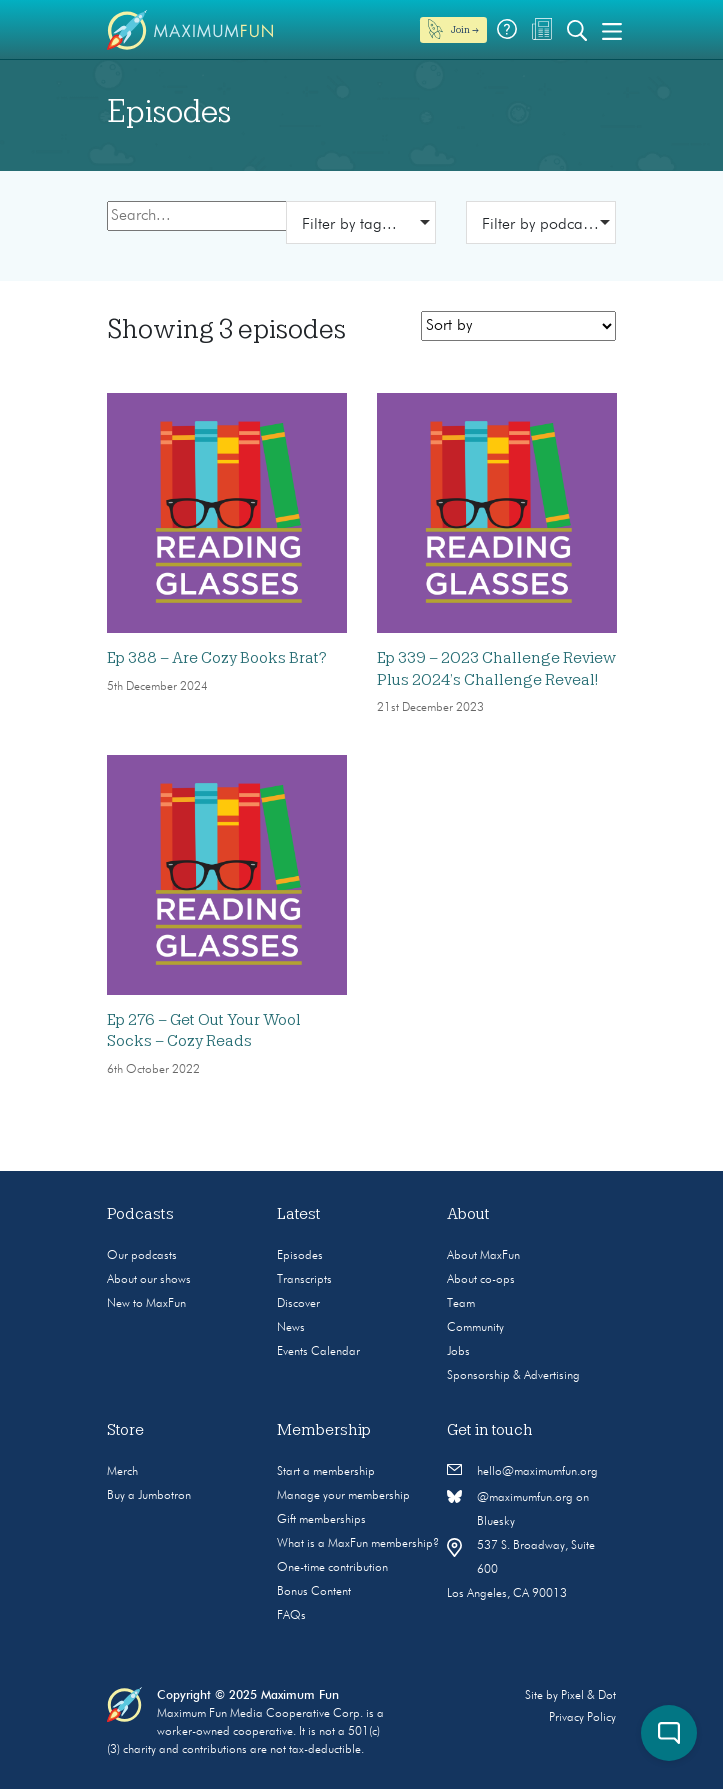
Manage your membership (343, 1496)
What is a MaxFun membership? (358, 1544)
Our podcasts (142, 1256)
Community (475, 1328)
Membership (324, 1430)
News (291, 1328)
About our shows (149, 1280)
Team (461, 1304)
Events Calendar (318, 1352)
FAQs (291, 1616)
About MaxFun (483, 1256)
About (468, 1214)
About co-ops (481, 1280)
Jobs (458, 1352)
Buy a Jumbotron (149, 1496)
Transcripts (304, 1280)
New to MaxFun (146, 1304)
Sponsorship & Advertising (513, 1376)
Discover (298, 1304)
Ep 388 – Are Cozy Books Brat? (217, 658)
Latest (299, 1214)
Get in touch (490, 1430)
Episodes (300, 1256)
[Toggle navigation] (612, 30)
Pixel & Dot (588, 1696)
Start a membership (326, 1472)
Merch (122, 1472)
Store (125, 1430)
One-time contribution (332, 1568)
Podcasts (140, 1214)
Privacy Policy (582, 1718)
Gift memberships (321, 1520)
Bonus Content (314, 1592)
